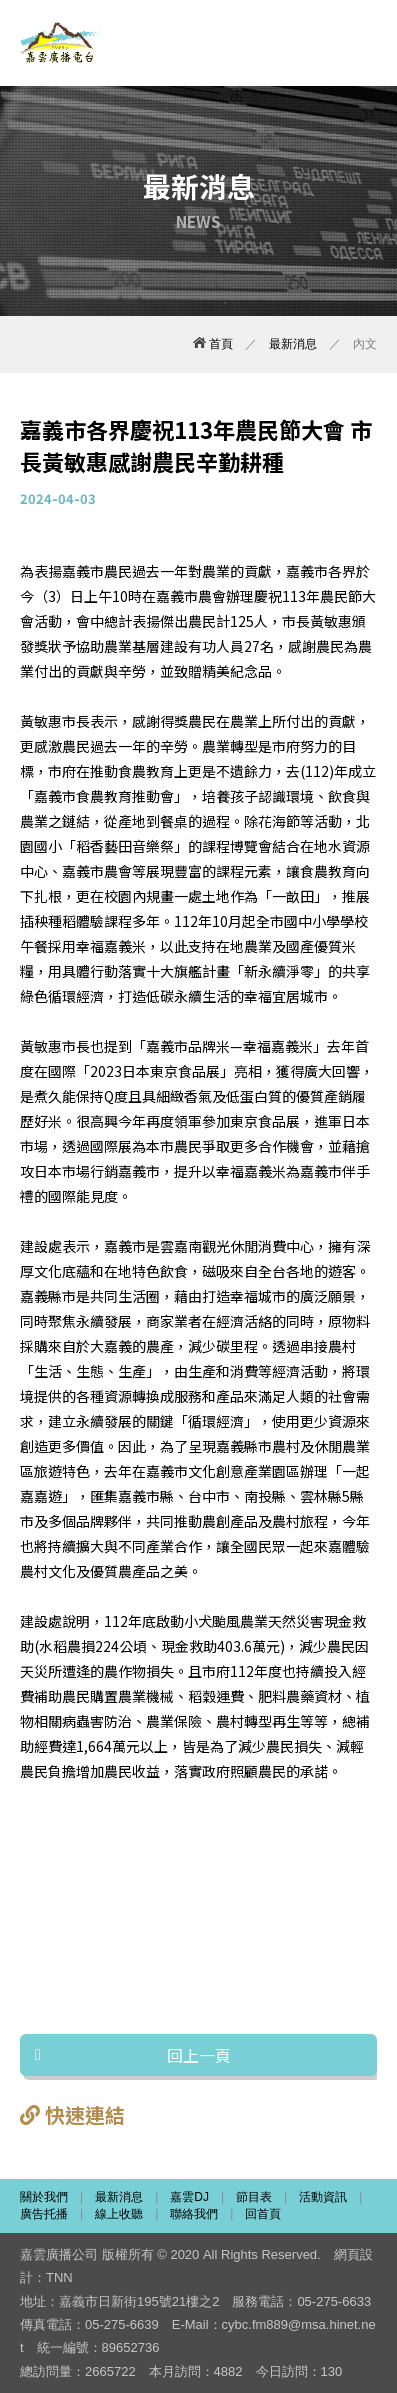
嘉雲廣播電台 (62, 43)
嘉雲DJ (189, 2197)
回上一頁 (199, 2055)
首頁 (213, 344)
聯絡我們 (194, 2214)
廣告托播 (44, 2214)
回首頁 (263, 2214)
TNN (59, 2277)
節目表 (254, 2197)
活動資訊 (323, 2197)
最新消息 (293, 344)
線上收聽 (119, 2214)
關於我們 (44, 2197)
